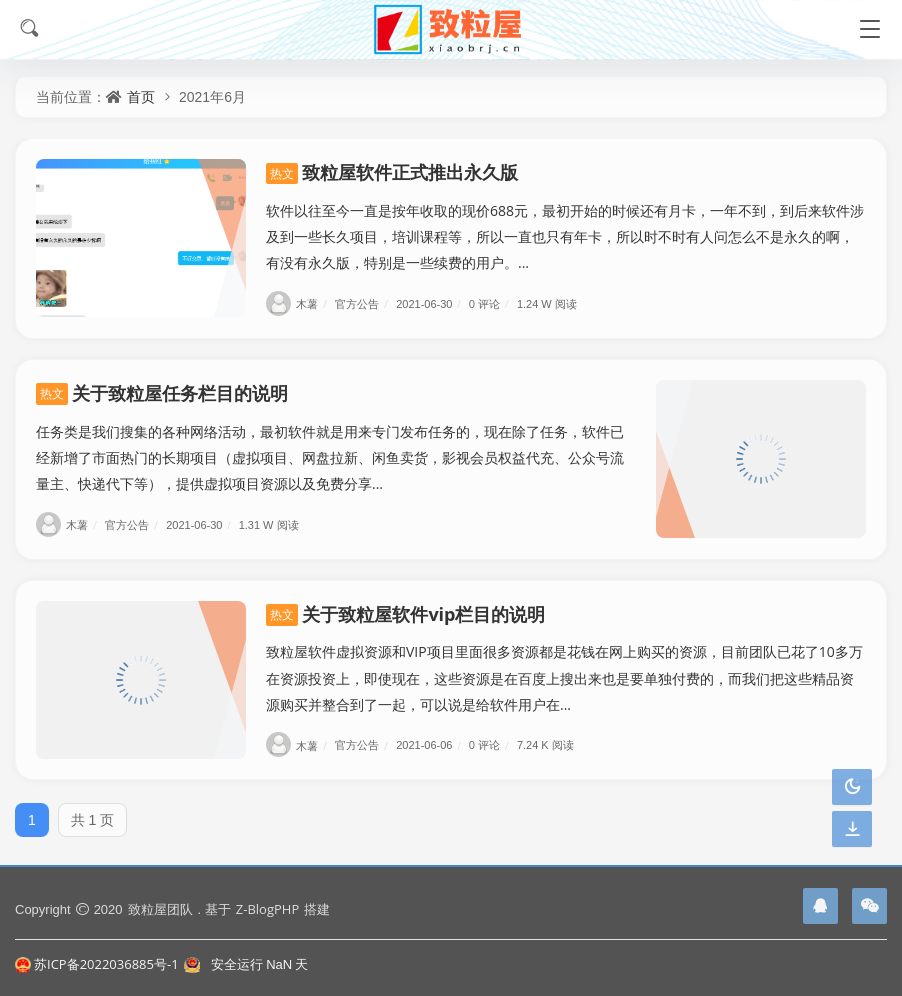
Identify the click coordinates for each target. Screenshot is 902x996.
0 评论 (491, 303)
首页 (141, 96)
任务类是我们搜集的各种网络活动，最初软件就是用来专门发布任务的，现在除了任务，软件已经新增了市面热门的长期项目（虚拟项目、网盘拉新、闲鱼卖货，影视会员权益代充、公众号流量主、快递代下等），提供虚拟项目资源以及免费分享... (330, 457)
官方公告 (364, 303)
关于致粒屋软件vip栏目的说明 (406, 614)
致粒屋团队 (160, 909)
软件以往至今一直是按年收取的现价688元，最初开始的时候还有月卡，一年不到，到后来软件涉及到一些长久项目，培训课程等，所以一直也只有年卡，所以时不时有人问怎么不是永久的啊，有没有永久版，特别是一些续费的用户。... (565, 236)
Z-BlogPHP (267, 909)
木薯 (299, 303)
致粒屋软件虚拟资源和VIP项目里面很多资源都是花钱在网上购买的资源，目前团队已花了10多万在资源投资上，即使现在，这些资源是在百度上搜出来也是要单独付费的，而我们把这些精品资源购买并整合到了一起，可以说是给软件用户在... (564, 677)
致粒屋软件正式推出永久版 (392, 172)
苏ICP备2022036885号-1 (97, 964)
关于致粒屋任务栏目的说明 (162, 393)
